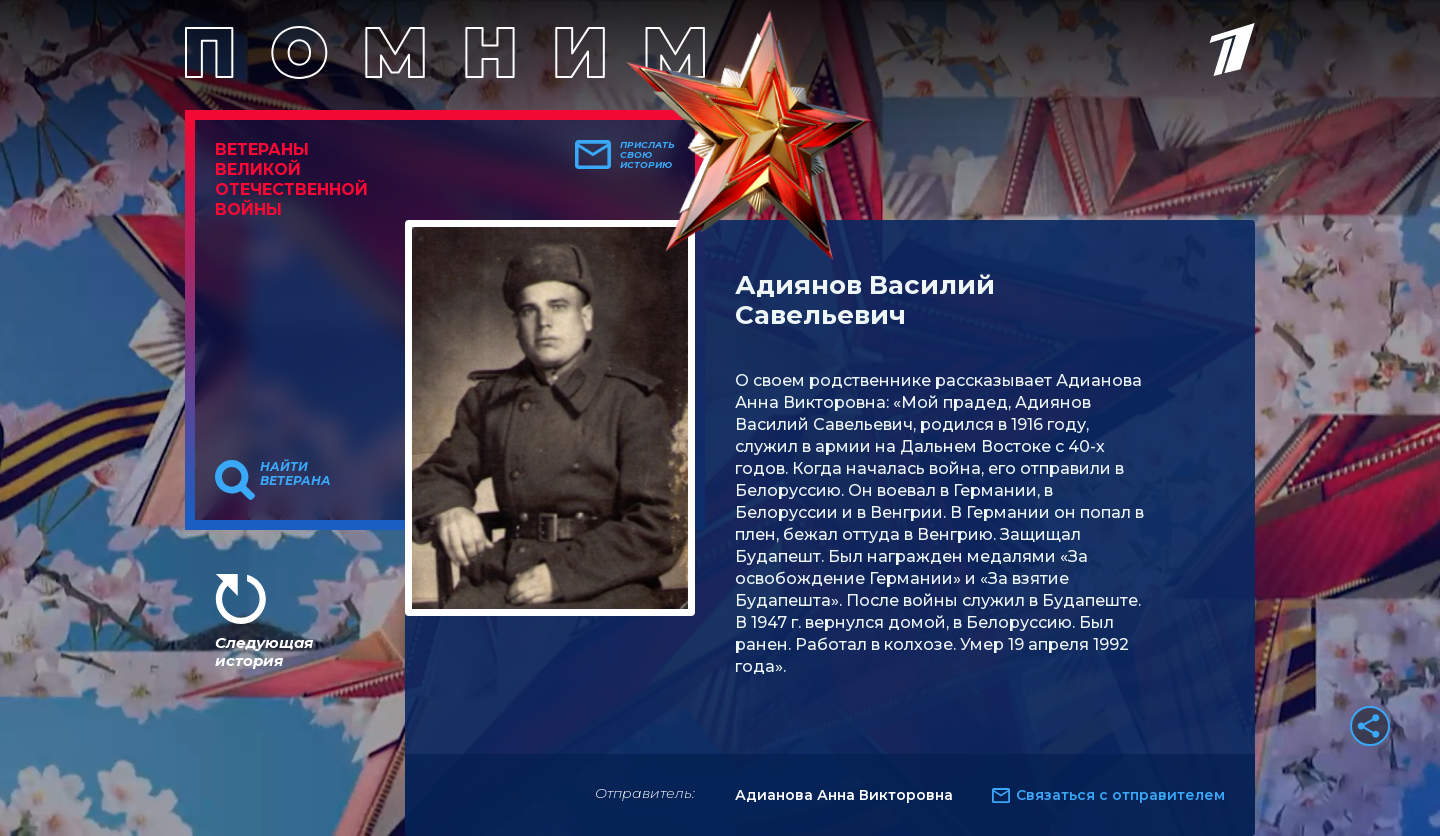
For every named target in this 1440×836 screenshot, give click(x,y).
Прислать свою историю (647, 155)
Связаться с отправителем (1120, 795)
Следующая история (264, 651)
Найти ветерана (295, 474)
